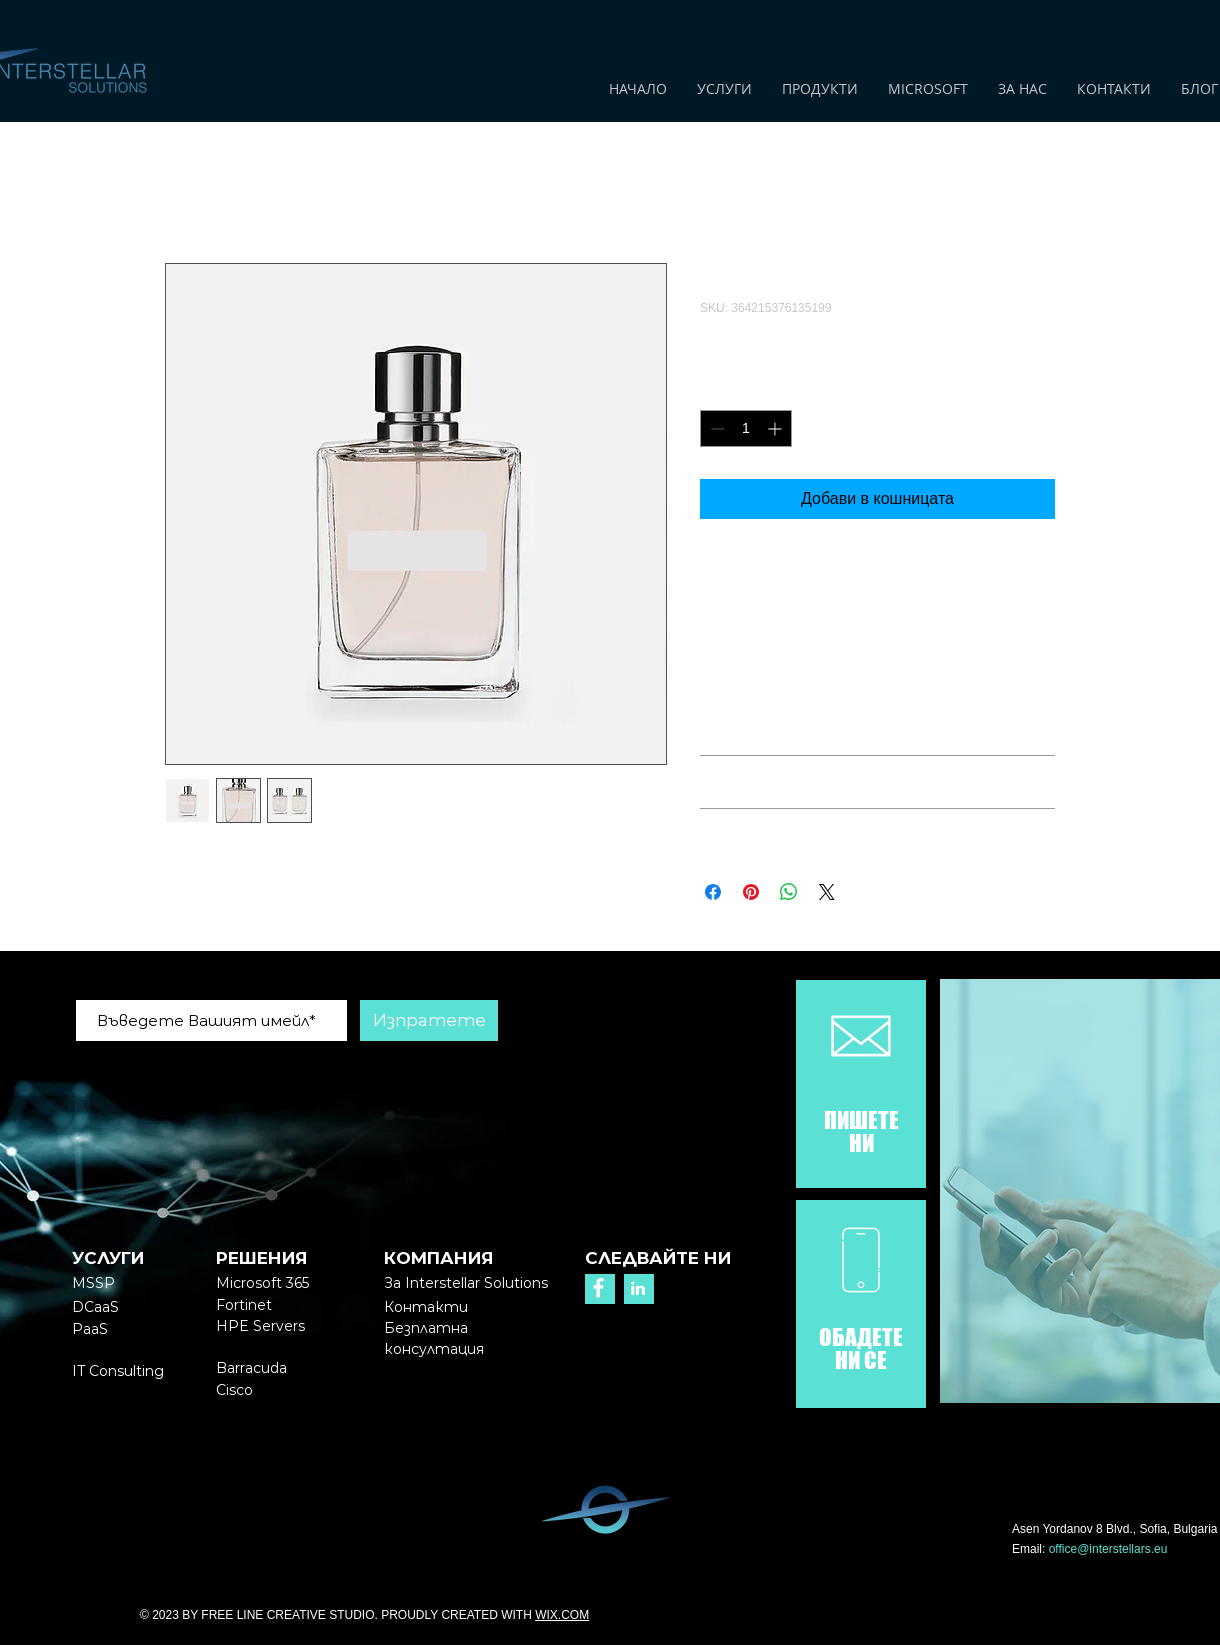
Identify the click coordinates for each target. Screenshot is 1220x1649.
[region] (861, 1085)
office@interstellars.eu (1108, 1549)
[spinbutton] (746, 428)
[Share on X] (827, 892)
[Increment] (776, 428)
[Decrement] (715, 428)
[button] (434, 1338)
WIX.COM (562, 1615)
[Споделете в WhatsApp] (789, 892)
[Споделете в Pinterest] (751, 892)
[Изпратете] (429, 1020)
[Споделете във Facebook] (713, 892)
